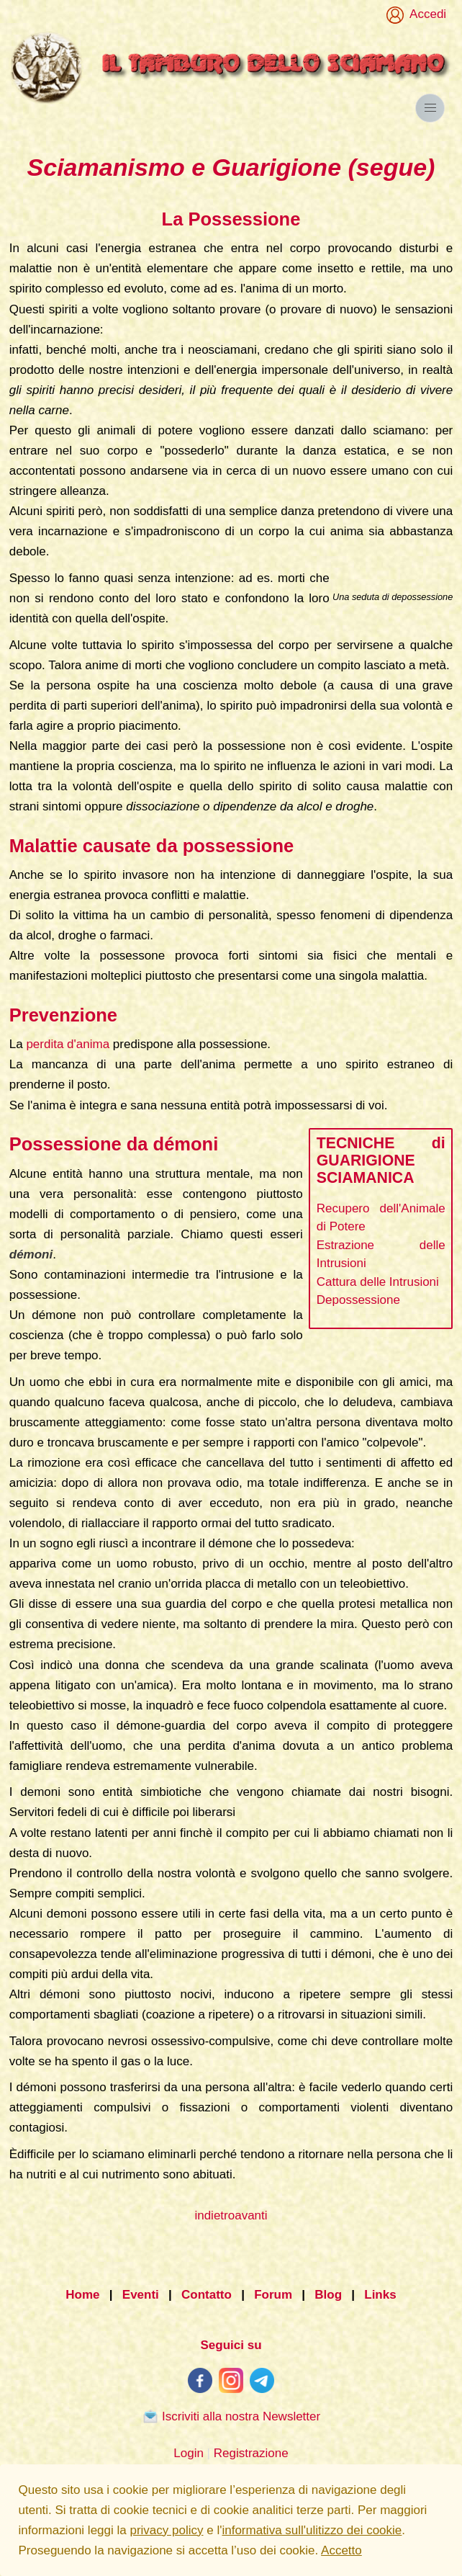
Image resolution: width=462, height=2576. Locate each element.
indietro (214, 2215)
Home (82, 2295)
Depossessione (358, 1300)
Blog (328, 2295)
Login (188, 2453)
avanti (251, 2215)
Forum (273, 2295)
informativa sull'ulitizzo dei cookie (312, 2530)
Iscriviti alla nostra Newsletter (231, 2416)
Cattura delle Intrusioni (378, 1282)
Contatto (206, 2295)
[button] (430, 108)
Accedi (425, 14)
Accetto (341, 2550)
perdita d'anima (67, 1044)
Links (380, 2295)
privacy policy (166, 2530)
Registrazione (251, 2453)
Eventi (140, 2295)
